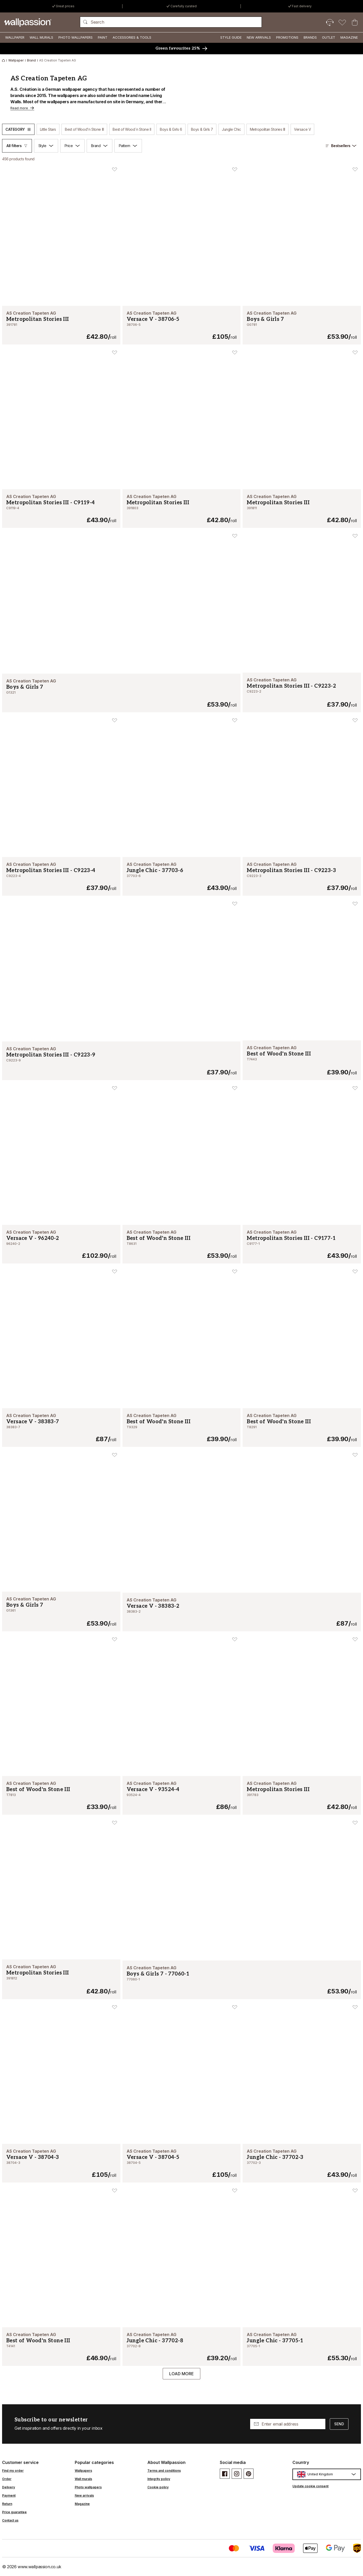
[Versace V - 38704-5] (181, 2163)
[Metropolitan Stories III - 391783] (302, 1795)
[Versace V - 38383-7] (61, 1427)
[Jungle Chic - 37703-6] (181, 876)
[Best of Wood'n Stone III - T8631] (181, 1244)
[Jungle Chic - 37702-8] (181, 2346)
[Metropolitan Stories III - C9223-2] (302, 693)
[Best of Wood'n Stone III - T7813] (61, 1795)
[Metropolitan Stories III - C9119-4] (61, 508)
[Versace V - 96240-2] (61, 1244)
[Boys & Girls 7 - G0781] (302, 325)
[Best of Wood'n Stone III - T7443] (302, 1060)
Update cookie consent (310, 2486)
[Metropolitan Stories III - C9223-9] (121, 1060)
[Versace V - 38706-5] (181, 325)
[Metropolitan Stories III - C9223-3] (302, 876)
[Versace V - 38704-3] (61, 2163)
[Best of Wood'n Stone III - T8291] (302, 1427)
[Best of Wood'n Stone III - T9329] (181, 1427)
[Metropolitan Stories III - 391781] (61, 325)
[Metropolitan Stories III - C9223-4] (61, 876)
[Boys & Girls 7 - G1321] (121, 693)
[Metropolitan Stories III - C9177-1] (302, 1244)
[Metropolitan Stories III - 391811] (302, 508)
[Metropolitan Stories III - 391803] (181, 508)
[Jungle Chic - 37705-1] (302, 2346)
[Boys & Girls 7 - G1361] (61, 1612)
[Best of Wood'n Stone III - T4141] (61, 2346)
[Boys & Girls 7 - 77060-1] (241, 1979)
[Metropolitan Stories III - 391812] (61, 1979)
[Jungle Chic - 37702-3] (302, 2163)
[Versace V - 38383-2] (241, 1612)
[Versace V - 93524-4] (181, 1795)
